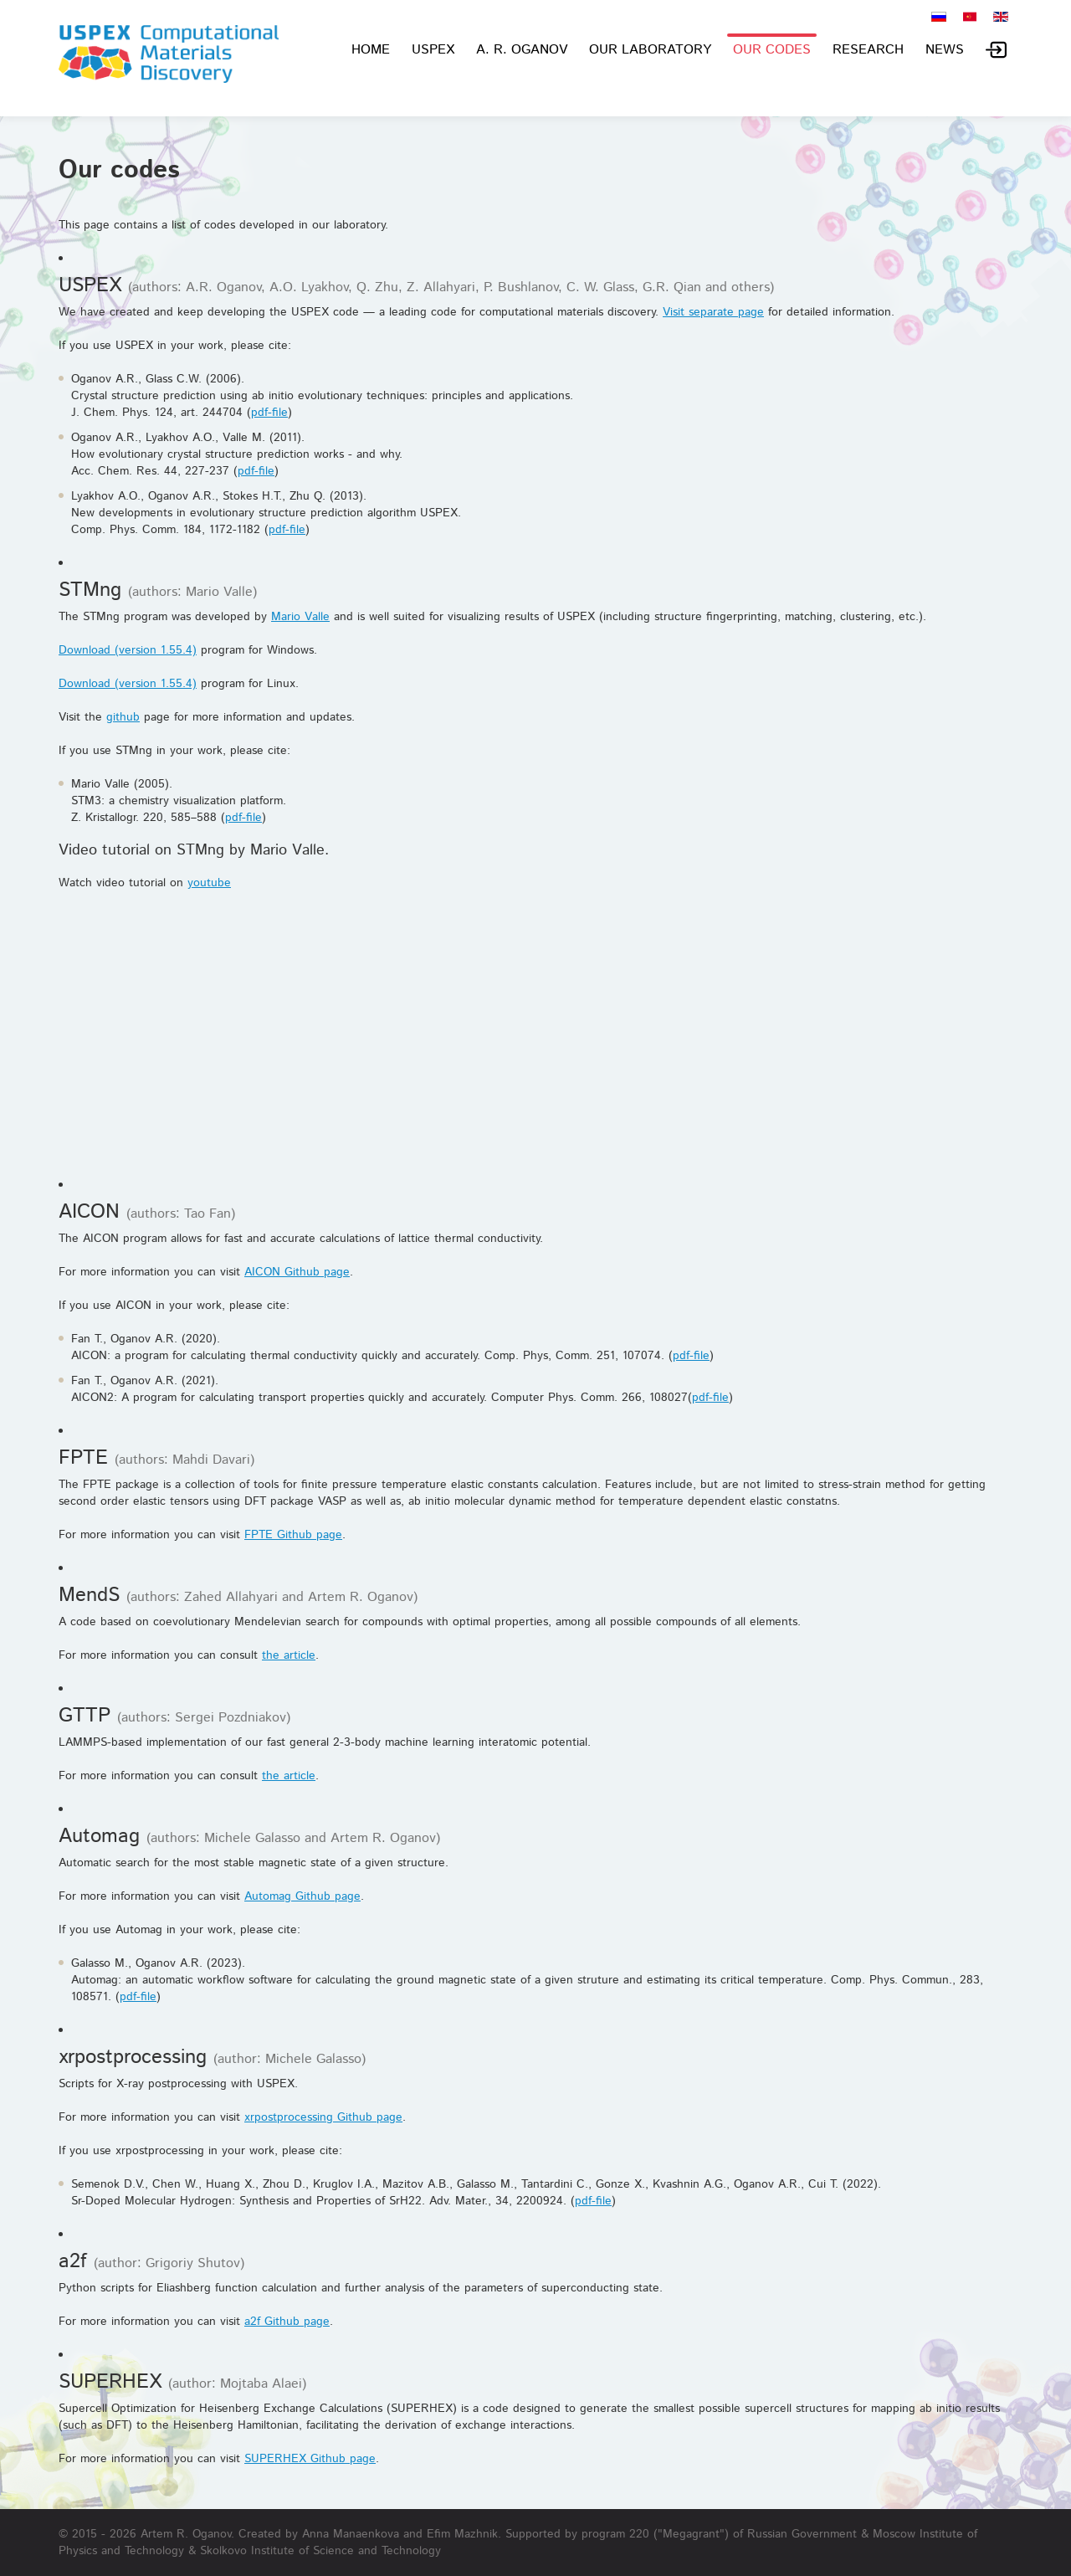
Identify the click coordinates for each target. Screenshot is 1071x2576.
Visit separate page (713, 312)
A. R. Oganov (521, 49)
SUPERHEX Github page (310, 2458)
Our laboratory (650, 49)
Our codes (772, 49)
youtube (209, 883)
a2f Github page (287, 2321)
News (944, 49)
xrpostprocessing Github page (323, 2117)
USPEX (433, 49)
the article (288, 1655)
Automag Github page (302, 1896)
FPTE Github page (293, 1535)
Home (370, 49)
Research (868, 49)
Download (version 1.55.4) (128, 650)
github (123, 717)
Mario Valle (300, 616)
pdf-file (269, 412)
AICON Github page (297, 1272)
